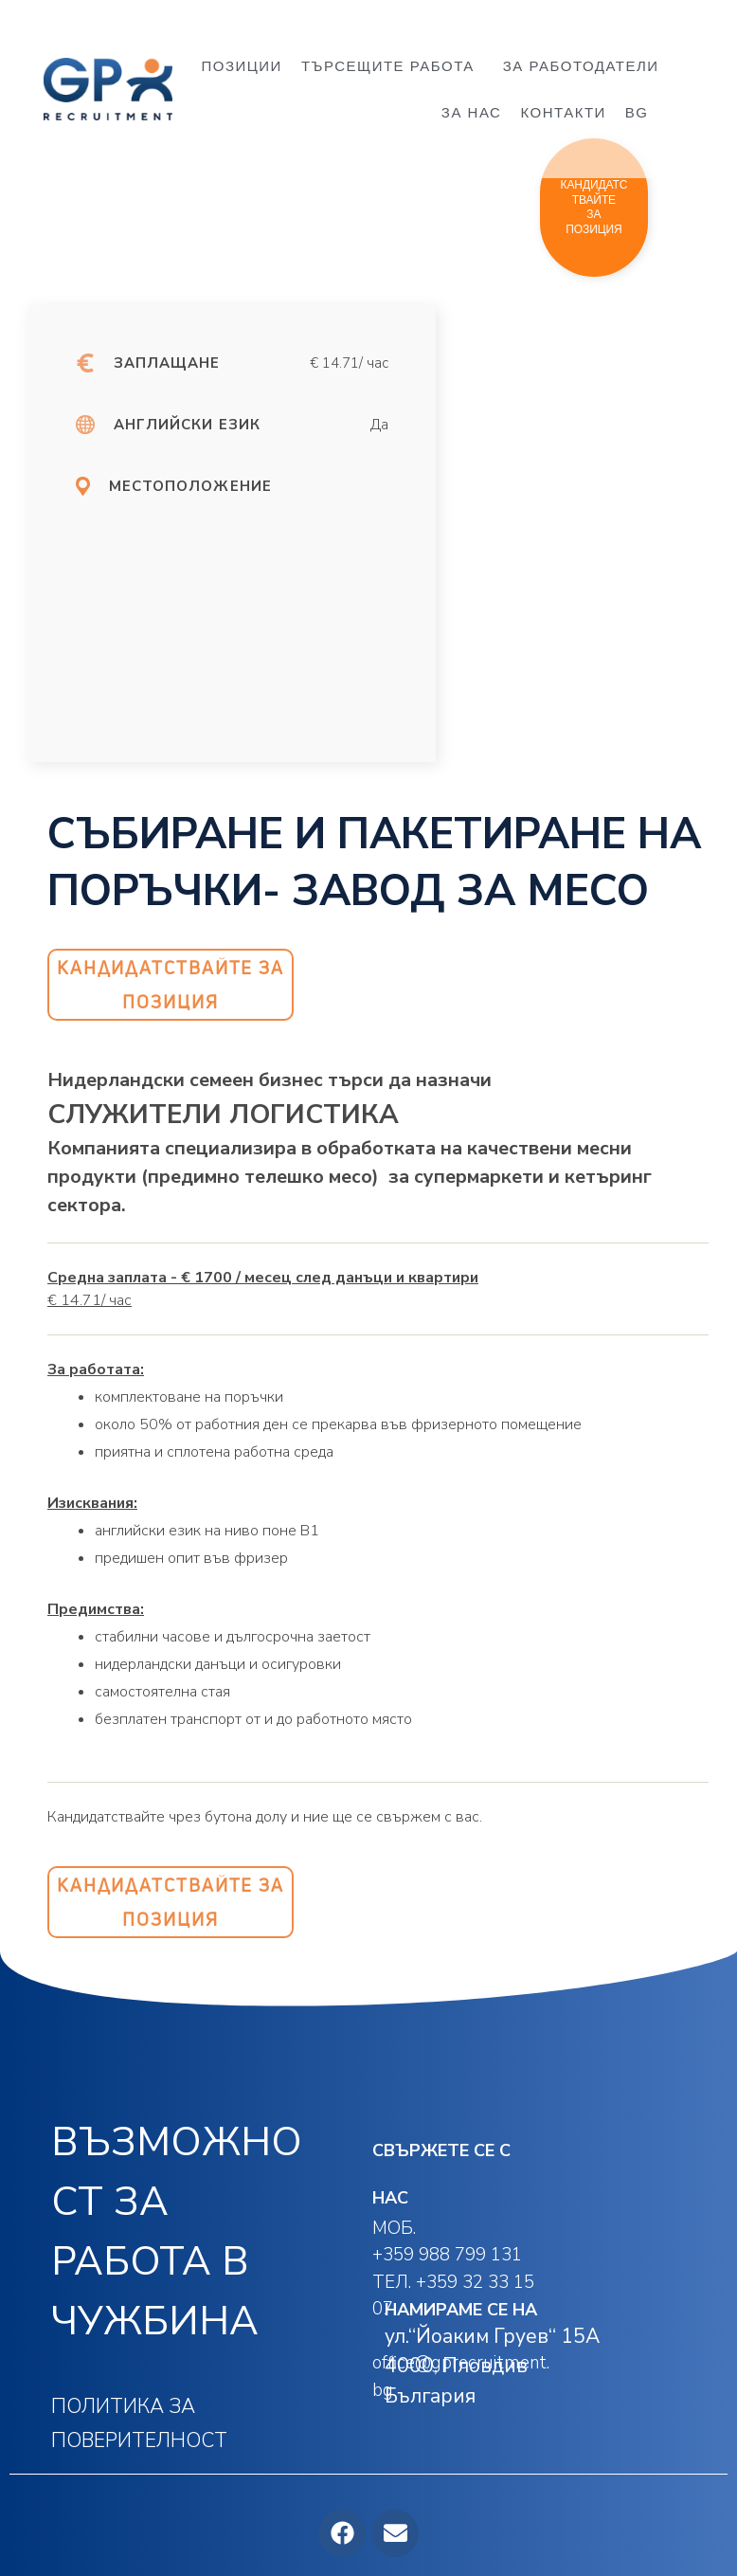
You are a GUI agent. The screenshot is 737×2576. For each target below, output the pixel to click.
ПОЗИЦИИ (241, 66)
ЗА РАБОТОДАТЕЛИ (581, 66)
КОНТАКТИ (562, 112)
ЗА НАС (471, 112)
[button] (594, 207)
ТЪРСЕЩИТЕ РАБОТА (392, 66)
